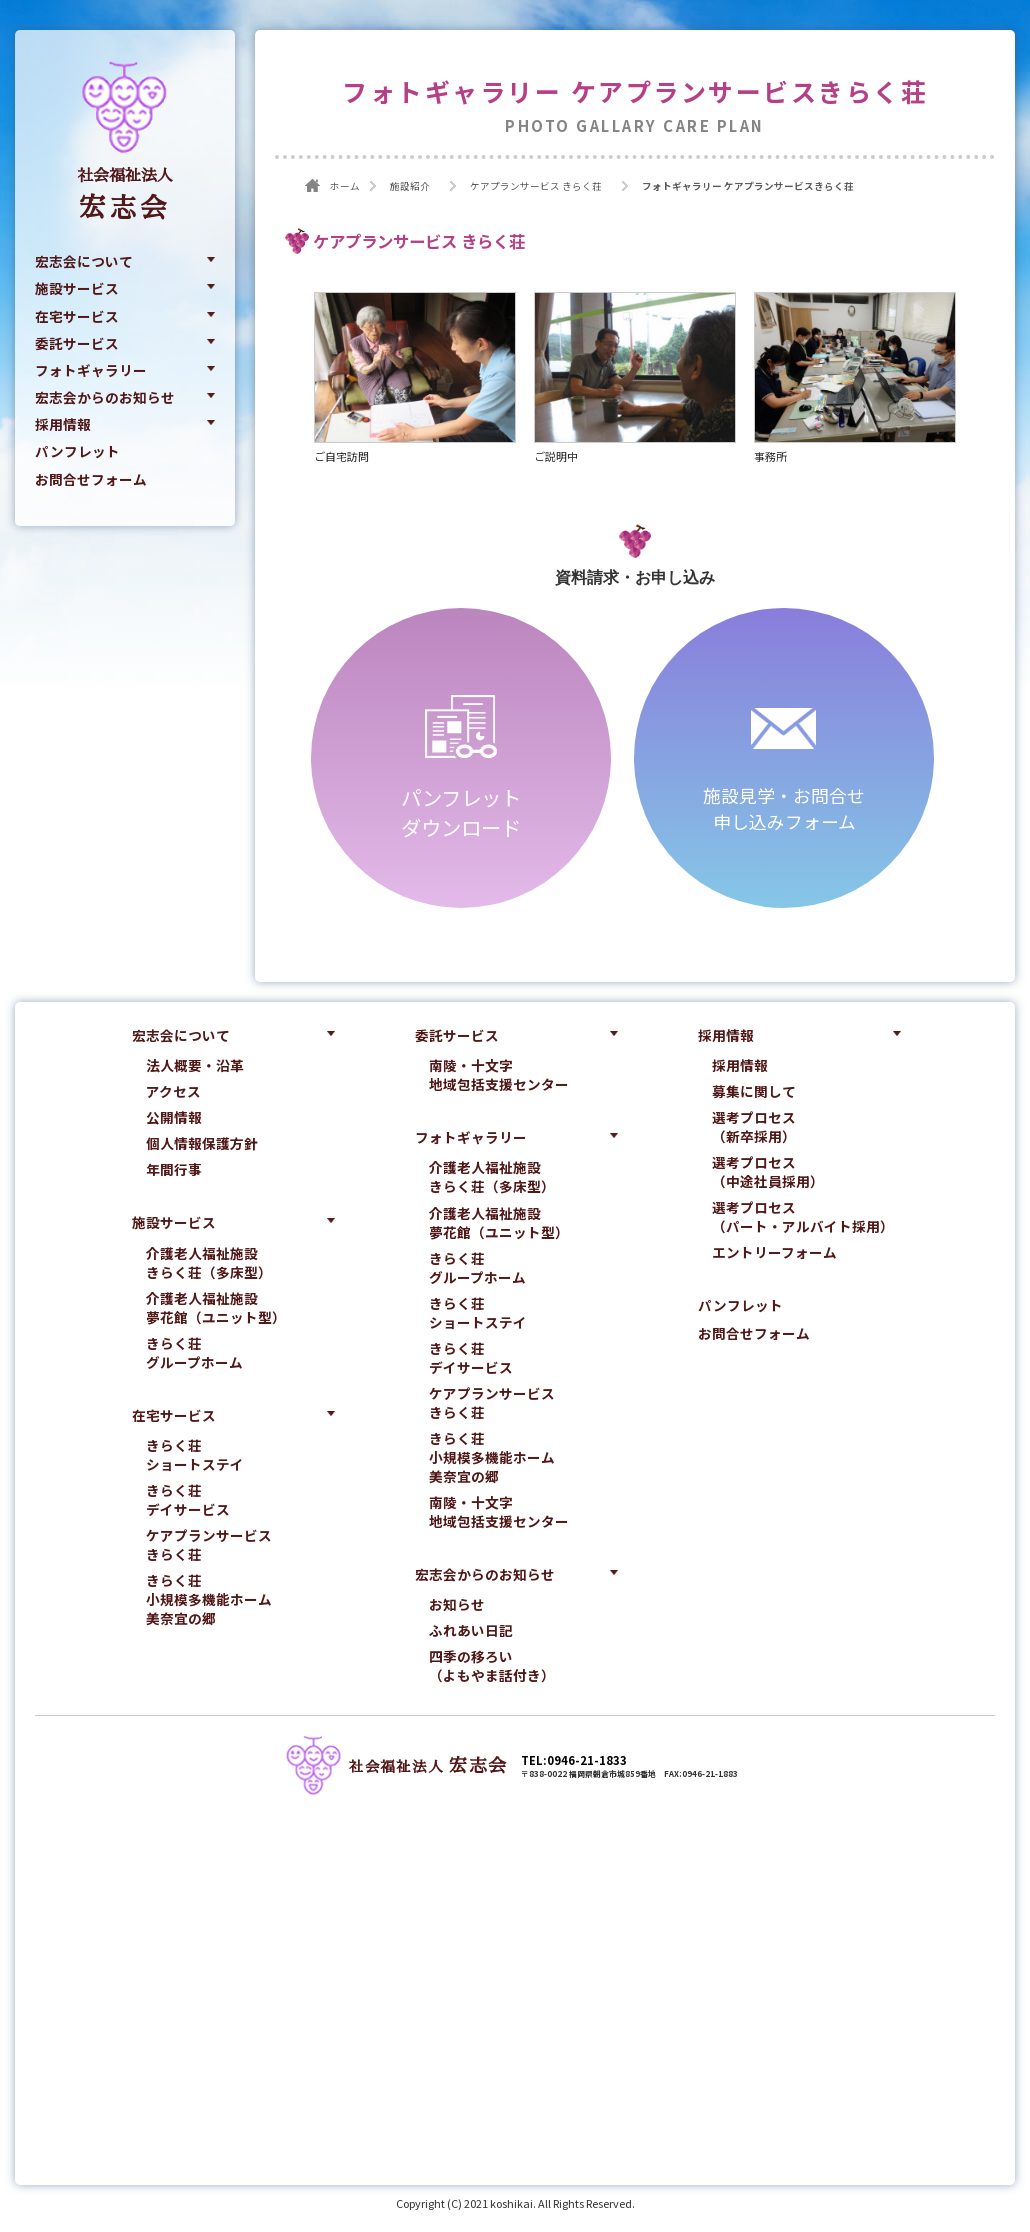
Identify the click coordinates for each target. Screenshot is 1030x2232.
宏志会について (84, 262)
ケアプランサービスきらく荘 (209, 1546)
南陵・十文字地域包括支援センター (499, 1076)
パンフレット (77, 452)
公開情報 (174, 1118)
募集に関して (754, 1092)
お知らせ (457, 1605)
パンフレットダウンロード (461, 813)
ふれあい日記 (471, 1631)
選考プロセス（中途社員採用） (768, 1173)
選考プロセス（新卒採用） (754, 1128)
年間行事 (174, 1170)
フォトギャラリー (91, 371)
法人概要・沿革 (195, 1066)
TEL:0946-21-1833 (574, 1761)
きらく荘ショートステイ (195, 1456)
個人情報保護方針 (202, 1144)
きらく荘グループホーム (194, 1353)
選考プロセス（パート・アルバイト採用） (803, 1218)
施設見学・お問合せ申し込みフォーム (784, 809)
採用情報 (63, 425)
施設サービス (77, 289)
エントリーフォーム (774, 1253)
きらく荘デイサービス (188, 1501)
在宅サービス (77, 316)
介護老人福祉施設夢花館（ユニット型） (216, 1308)
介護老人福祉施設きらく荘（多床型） (209, 1263)
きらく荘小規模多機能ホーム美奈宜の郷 (209, 1600)
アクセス (173, 1092)
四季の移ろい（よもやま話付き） (492, 1667)
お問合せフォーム (91, 480)
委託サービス (77, 344)
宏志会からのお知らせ (105, 398)
